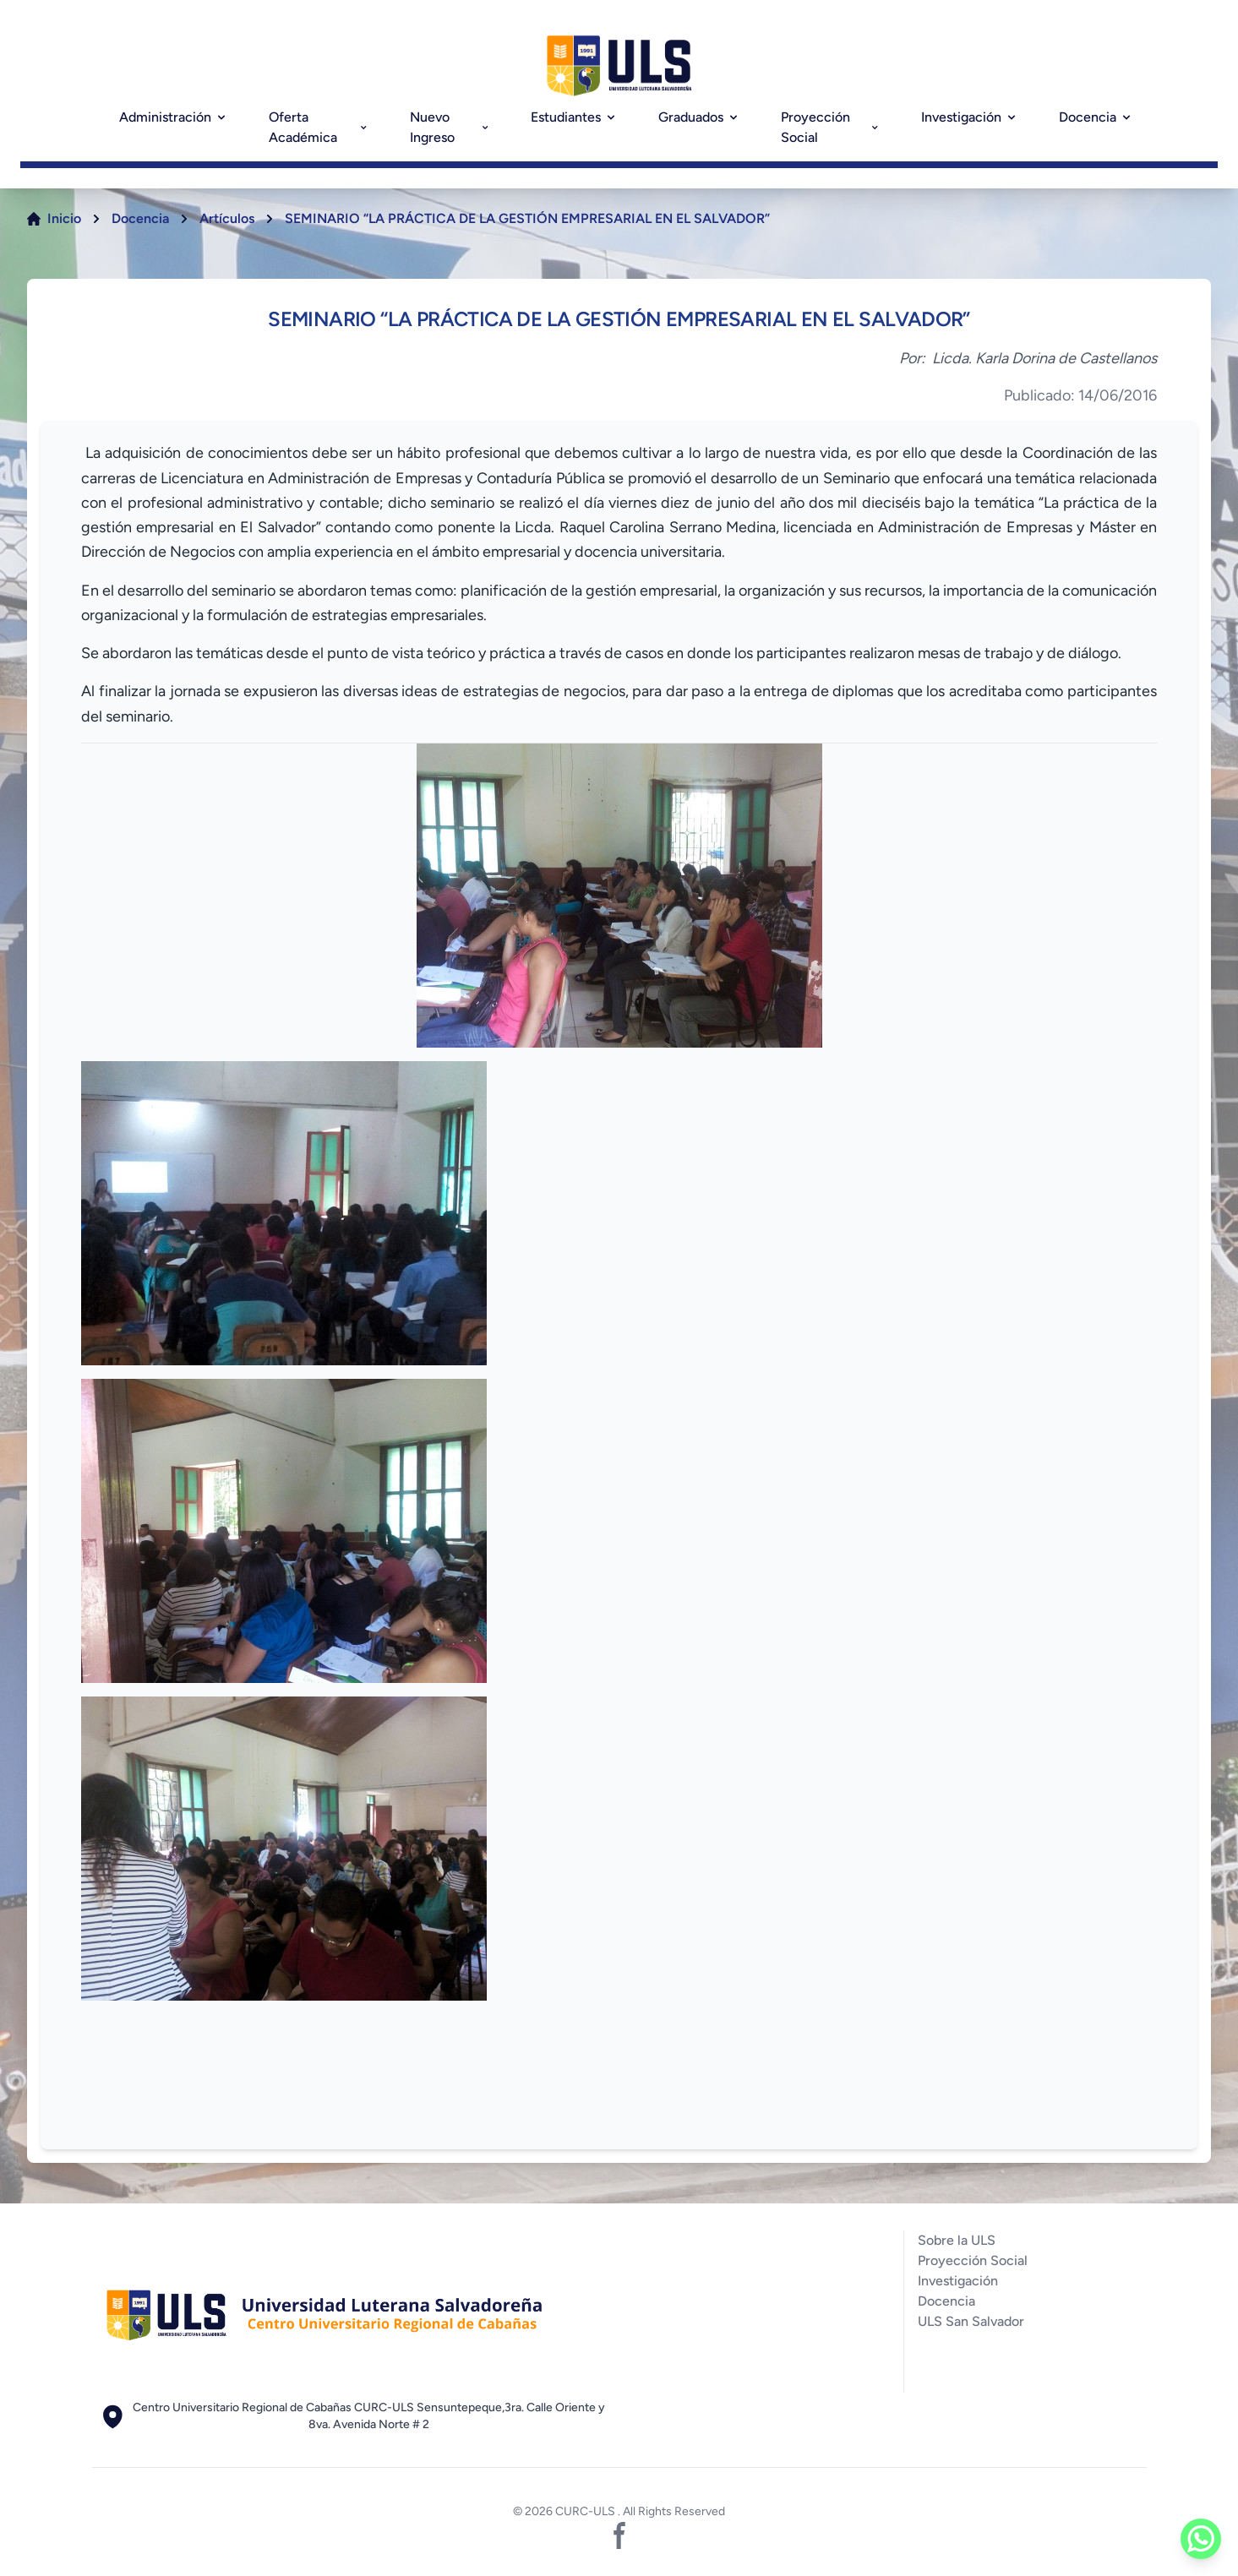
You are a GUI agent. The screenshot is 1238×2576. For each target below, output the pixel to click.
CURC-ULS (586, 2511)
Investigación (969, 117)
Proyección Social (830, 127)
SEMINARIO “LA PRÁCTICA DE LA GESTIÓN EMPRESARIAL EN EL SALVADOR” (527, 218)
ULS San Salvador (971, 2321)
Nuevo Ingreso (450, 127)
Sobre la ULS (956, 2240)
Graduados (699, 117)
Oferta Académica (319, 127)
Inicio (64, 218)
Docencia (1096, 117)
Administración (173, 117)
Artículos (226, 218)
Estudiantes (574, 117)
